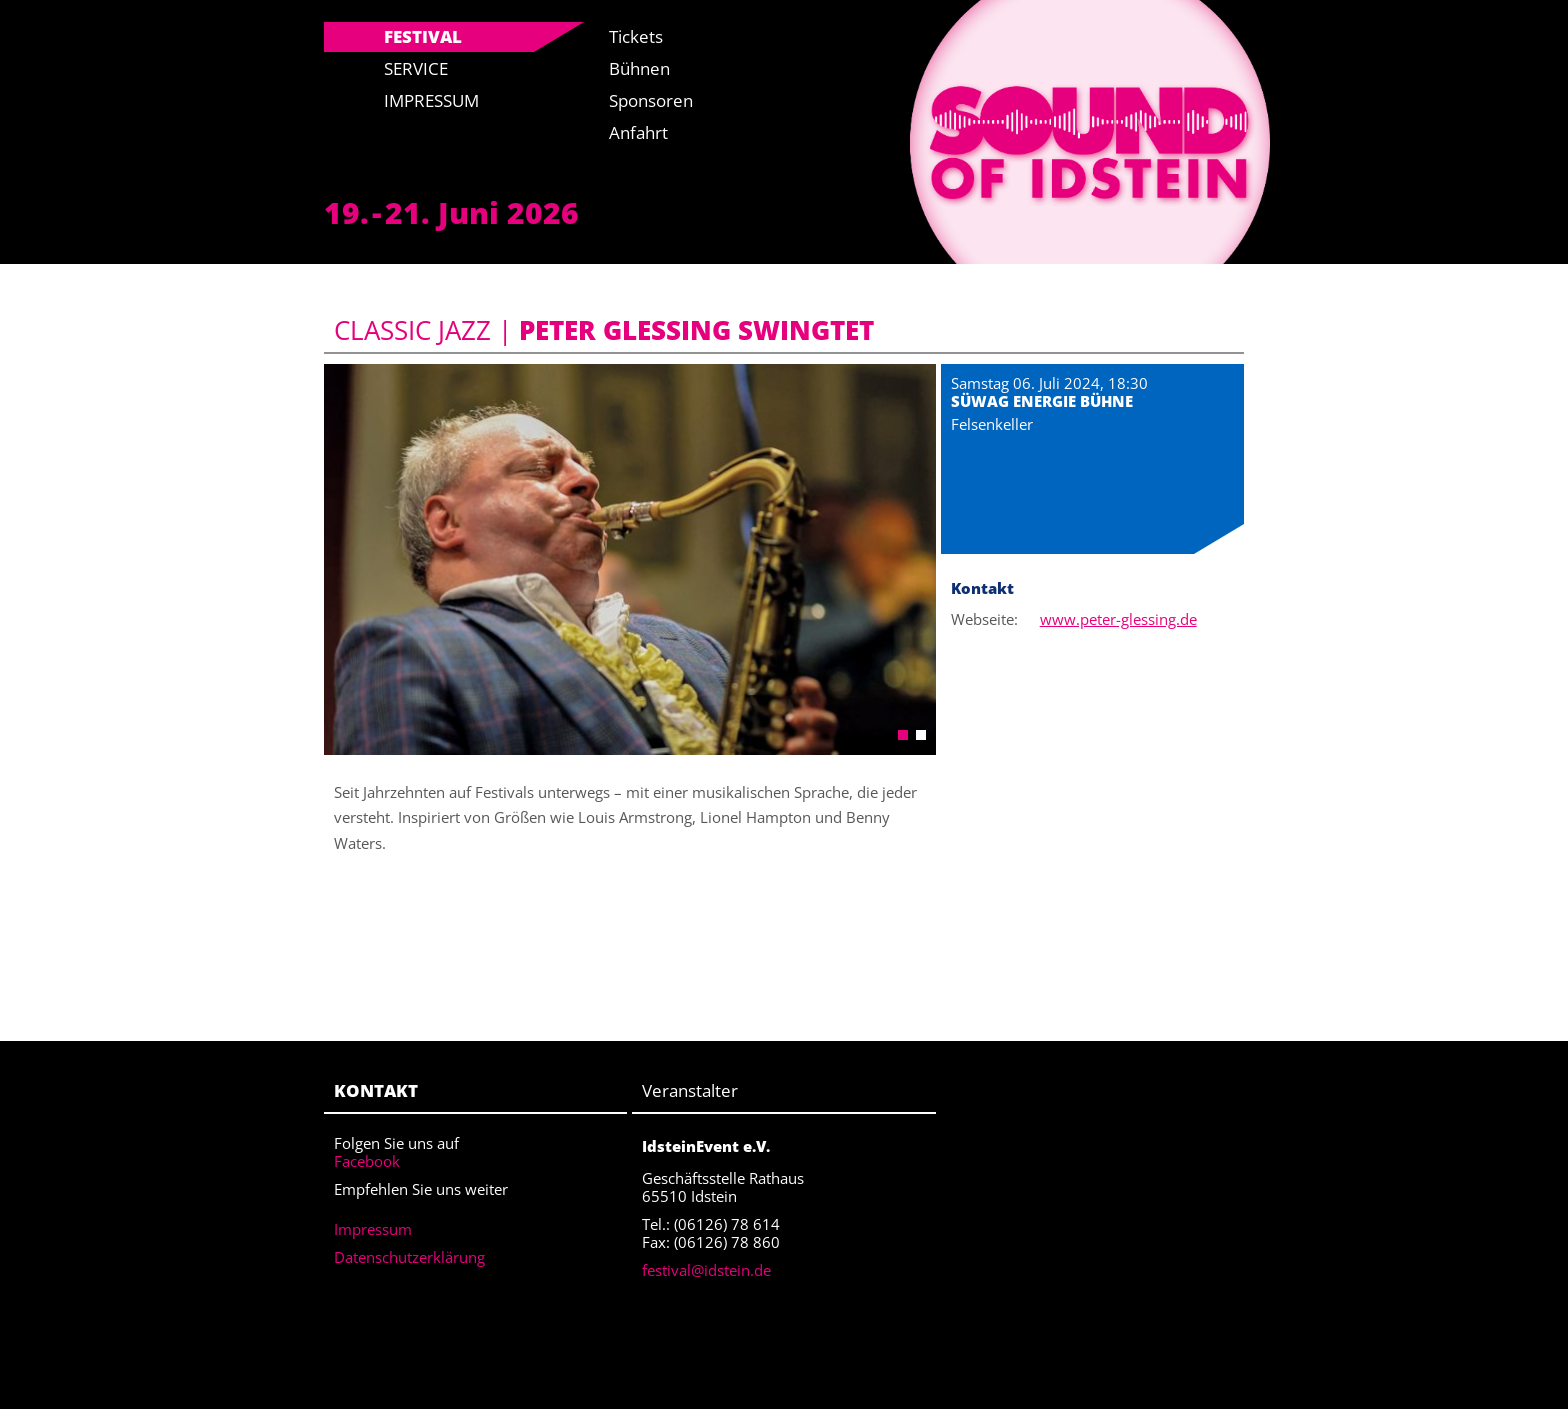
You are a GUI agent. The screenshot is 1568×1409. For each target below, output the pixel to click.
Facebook (367, 1161)
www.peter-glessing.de (1118, 619)
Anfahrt (638, 132)
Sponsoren (651, 100)
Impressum (431, 100)
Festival (423, 36)
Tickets (636, 36)
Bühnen (639, 68)
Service (416, 68)
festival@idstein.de (706, 1270)
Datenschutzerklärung (409, 1257)
